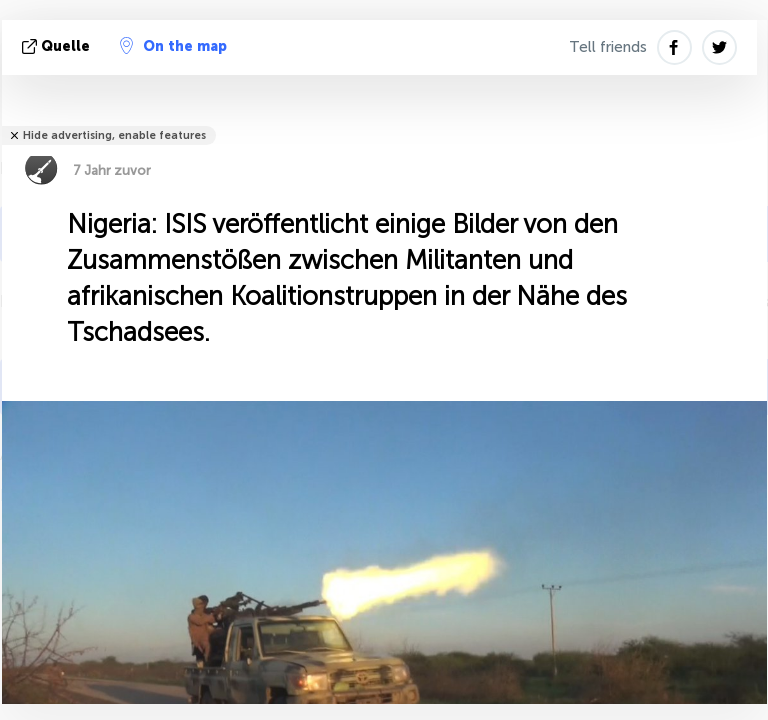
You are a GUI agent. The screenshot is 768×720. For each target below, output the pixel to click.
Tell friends (608, 47)
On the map (173, 46)
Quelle (58, 46)
